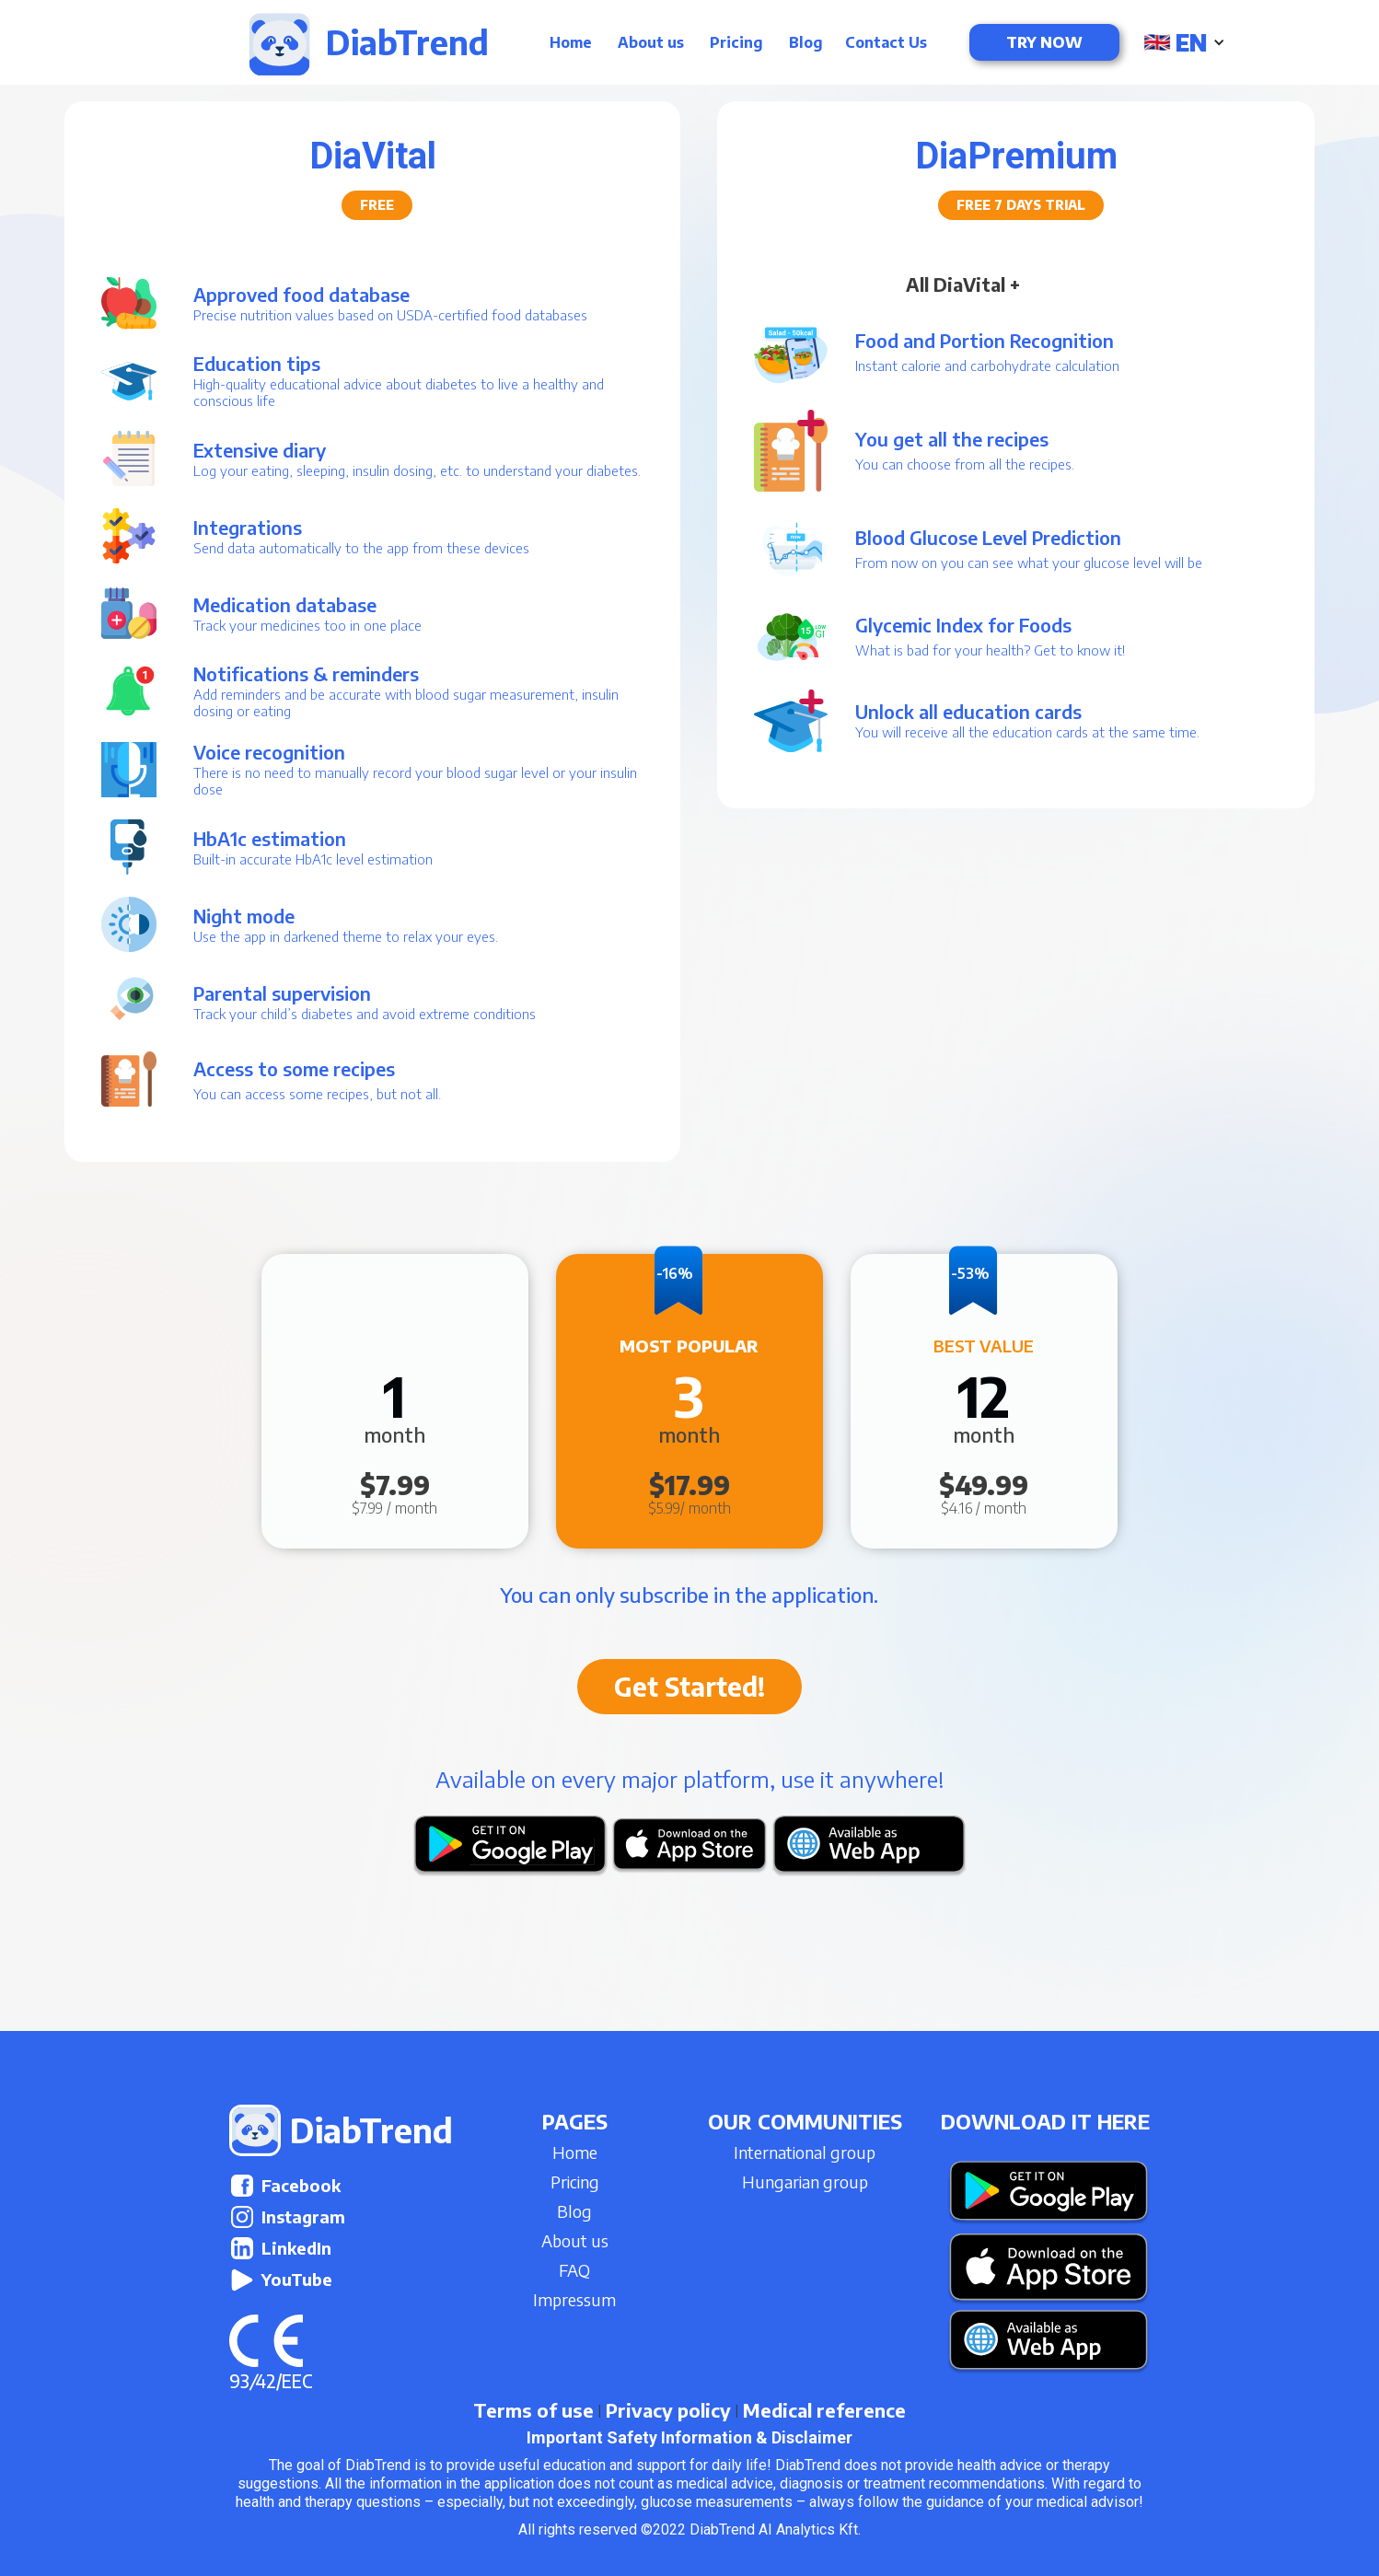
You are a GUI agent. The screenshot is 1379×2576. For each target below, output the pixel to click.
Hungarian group (805, 2181)
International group (804, 2152)
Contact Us (886, 42)
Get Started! (689, 1686)
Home (571, 42)
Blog (806, 42)
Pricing (736, 42)
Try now (1044, 42)
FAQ (574, 2269)
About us (651, 42)
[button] (1186, 42)
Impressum (574, 2299)
